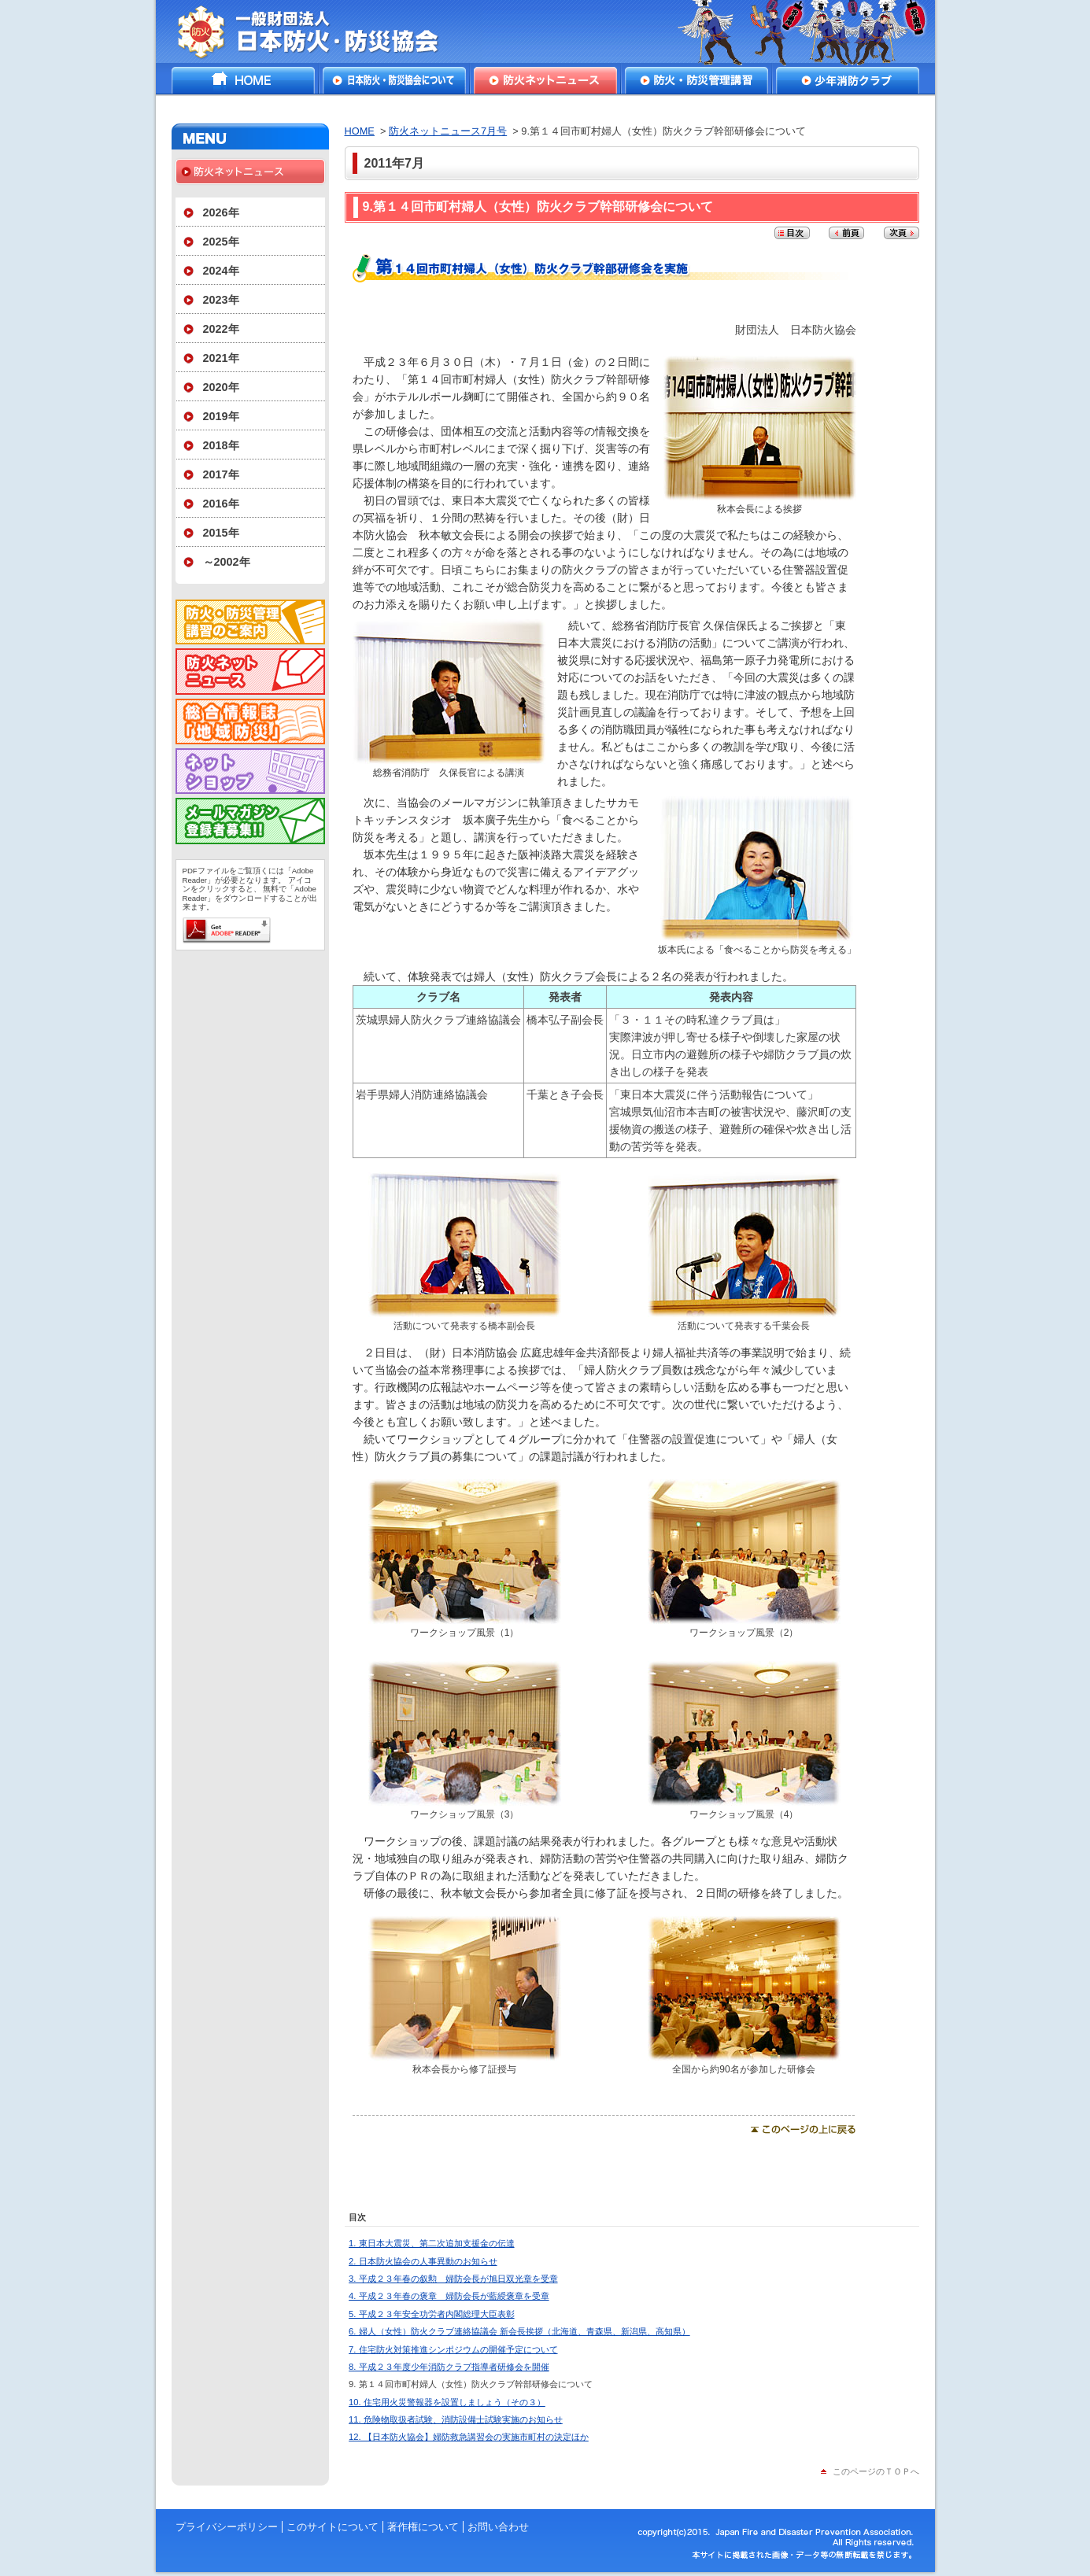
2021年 (221, 358)
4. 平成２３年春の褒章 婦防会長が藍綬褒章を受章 (449, 2296)
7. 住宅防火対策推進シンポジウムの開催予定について (453, 2349)
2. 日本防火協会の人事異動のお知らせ (423, 2261)
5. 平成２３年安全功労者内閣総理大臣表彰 (431, 2314)
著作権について (423, 2527)
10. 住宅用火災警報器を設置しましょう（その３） (447, 2402)
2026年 (221, 212)
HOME (243, 80)
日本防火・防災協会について (394, 80)
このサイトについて (332, 2527)
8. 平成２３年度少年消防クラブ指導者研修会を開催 (449, 2366)
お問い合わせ (498, 2527)
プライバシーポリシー (227, 2527)
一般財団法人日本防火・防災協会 (319, 31)
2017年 (221, 474)
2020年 (221, 387)
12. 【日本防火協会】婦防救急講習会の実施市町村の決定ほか (469, 2436)
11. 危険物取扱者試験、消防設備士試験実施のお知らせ (456, 2419)
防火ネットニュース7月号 (448, 131)
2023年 (221, 299)
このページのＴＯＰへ (876, 2471)
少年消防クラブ (847, 80)
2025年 (221, 241)
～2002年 (226, 561)
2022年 (221, 329)
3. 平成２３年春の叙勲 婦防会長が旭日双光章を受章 (453, 2278)
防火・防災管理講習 (696, 80)
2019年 (221, 416)
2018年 (221, 445)
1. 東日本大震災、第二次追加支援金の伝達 (431, 2243)
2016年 (221, 503)
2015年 (221, 532)
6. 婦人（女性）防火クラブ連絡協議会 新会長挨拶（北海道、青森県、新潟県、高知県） (519, 2331)
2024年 (221, 270)
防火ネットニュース (545, 80)
